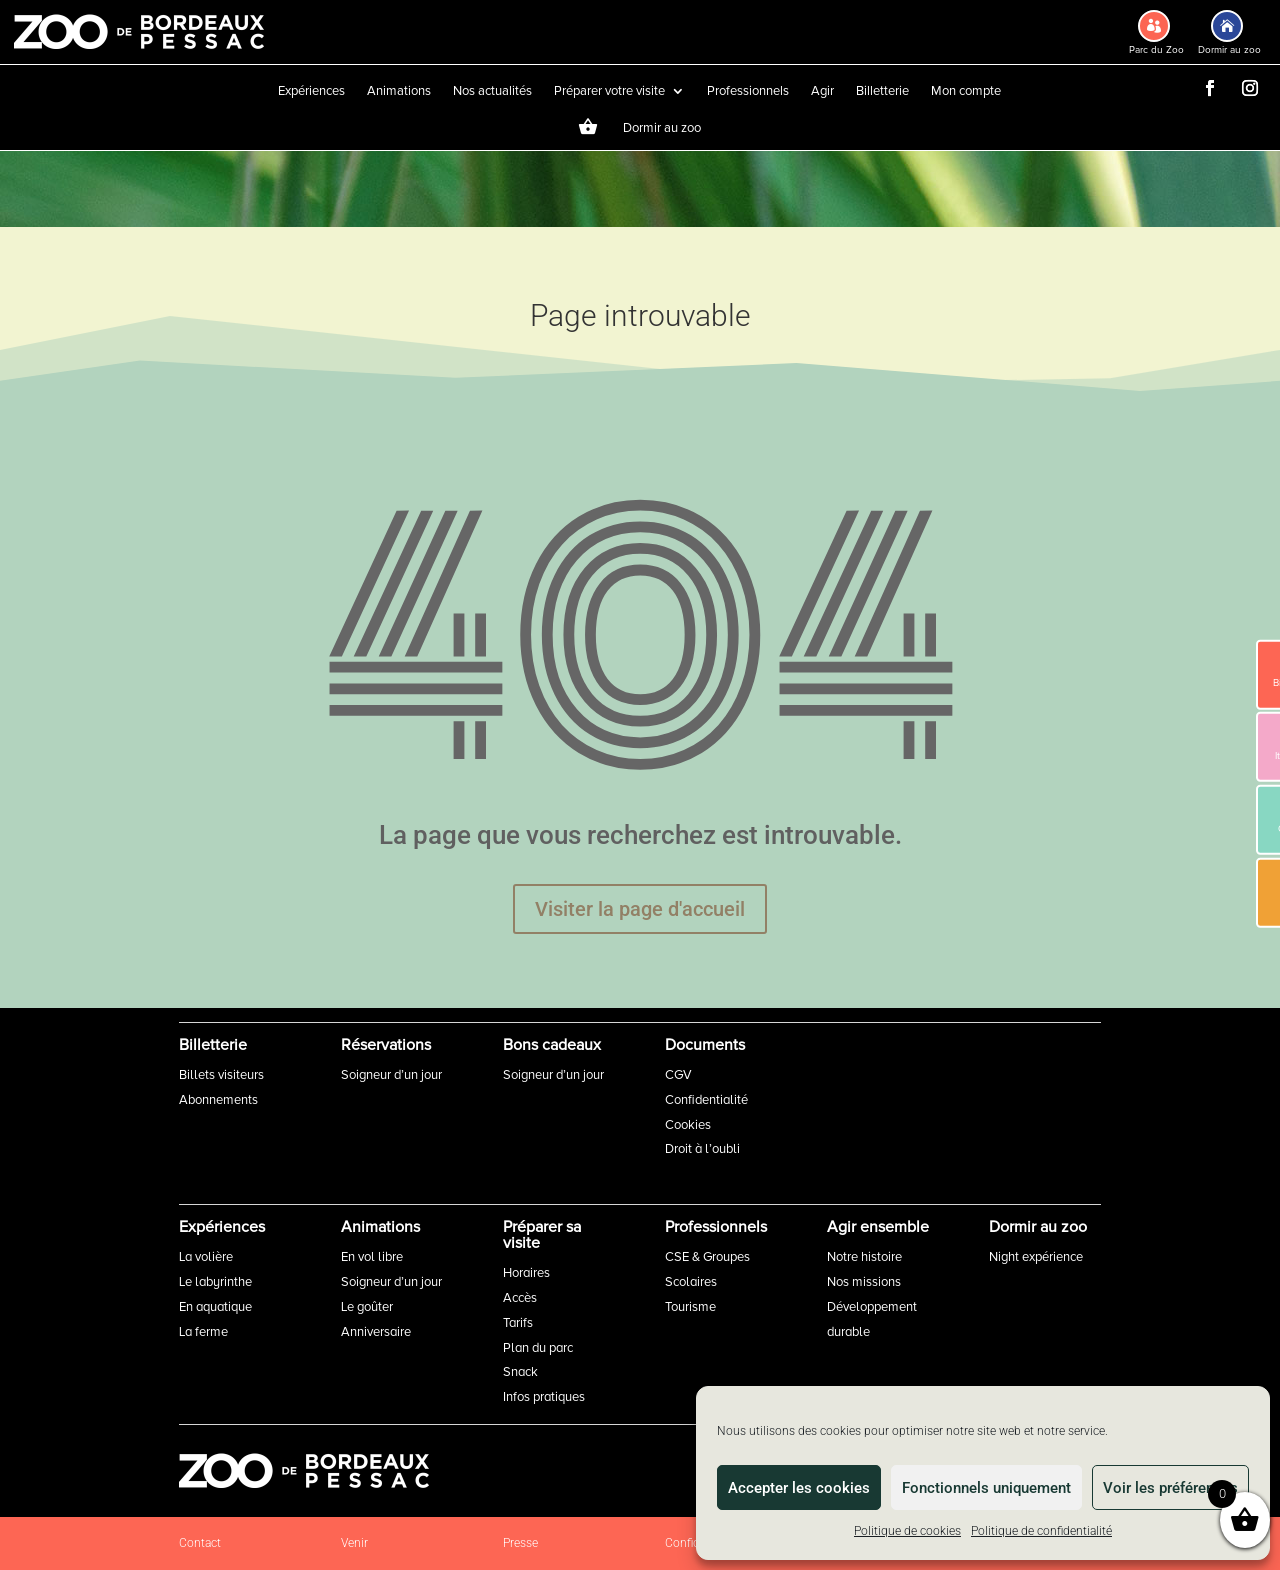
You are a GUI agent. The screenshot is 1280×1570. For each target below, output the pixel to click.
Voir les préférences (1170, 1488)
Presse (520, 1543)
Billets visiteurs (221, 1075)
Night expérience (1036, 1257)
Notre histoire (864, 1257)
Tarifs (518, 1323)
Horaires (526, 1273)
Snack (520, 1372)
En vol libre (372, 1257)
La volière (206, 1257)
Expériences (311, 91)
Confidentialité (706, 1100)
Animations (399, 91)
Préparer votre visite (609, 91)
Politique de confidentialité (1041, 1531)
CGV (678, 1075)
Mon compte (966, 91)
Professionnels (748, 91)
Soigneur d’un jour (391, 1075)
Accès (520, 1298)
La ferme (203, 1332)
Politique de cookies (907, 1531)
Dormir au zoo (662, 128)
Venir (354, 1543)
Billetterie (882, 91)
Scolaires (691, 1282)
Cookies (688, 1125)
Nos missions (864, 1282)
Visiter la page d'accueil (640, 909)
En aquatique (215, 1307)
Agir (822, 91)
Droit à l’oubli (702, 1149)
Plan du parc (538, 1348)
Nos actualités (492, 91)
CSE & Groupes (707, 1257)
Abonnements (218, 1100)
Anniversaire (376, 1332)
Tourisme (690, 1307)
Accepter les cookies (799, 1488)
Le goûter (367, 1307)
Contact (200, 1543)
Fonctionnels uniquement (986, 1488)
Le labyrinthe (215, 1282)
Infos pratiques (544, 1397)
